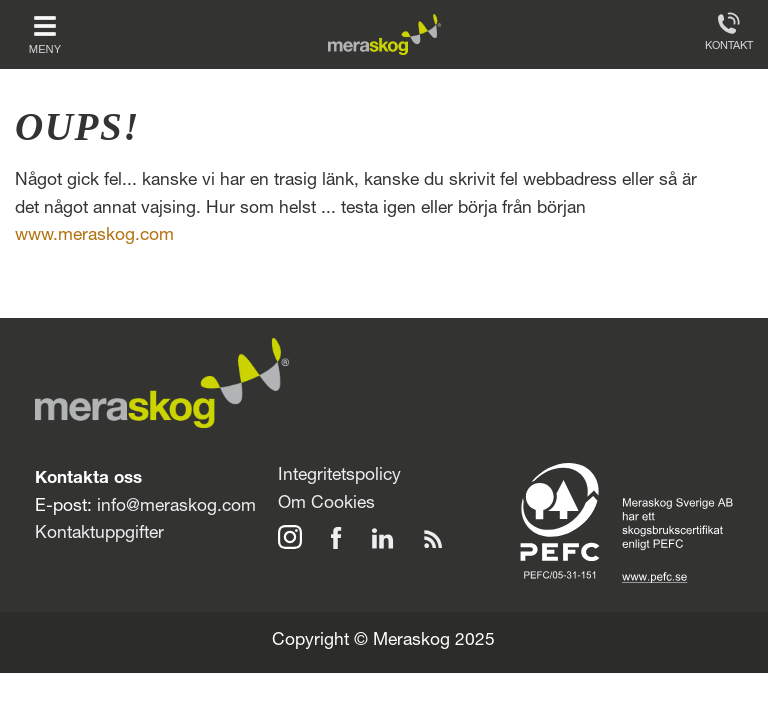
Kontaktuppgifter (99, 534)
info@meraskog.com (176, 507)
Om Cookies (326, 504)
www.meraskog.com (94, 236)
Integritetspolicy (339, 476)
